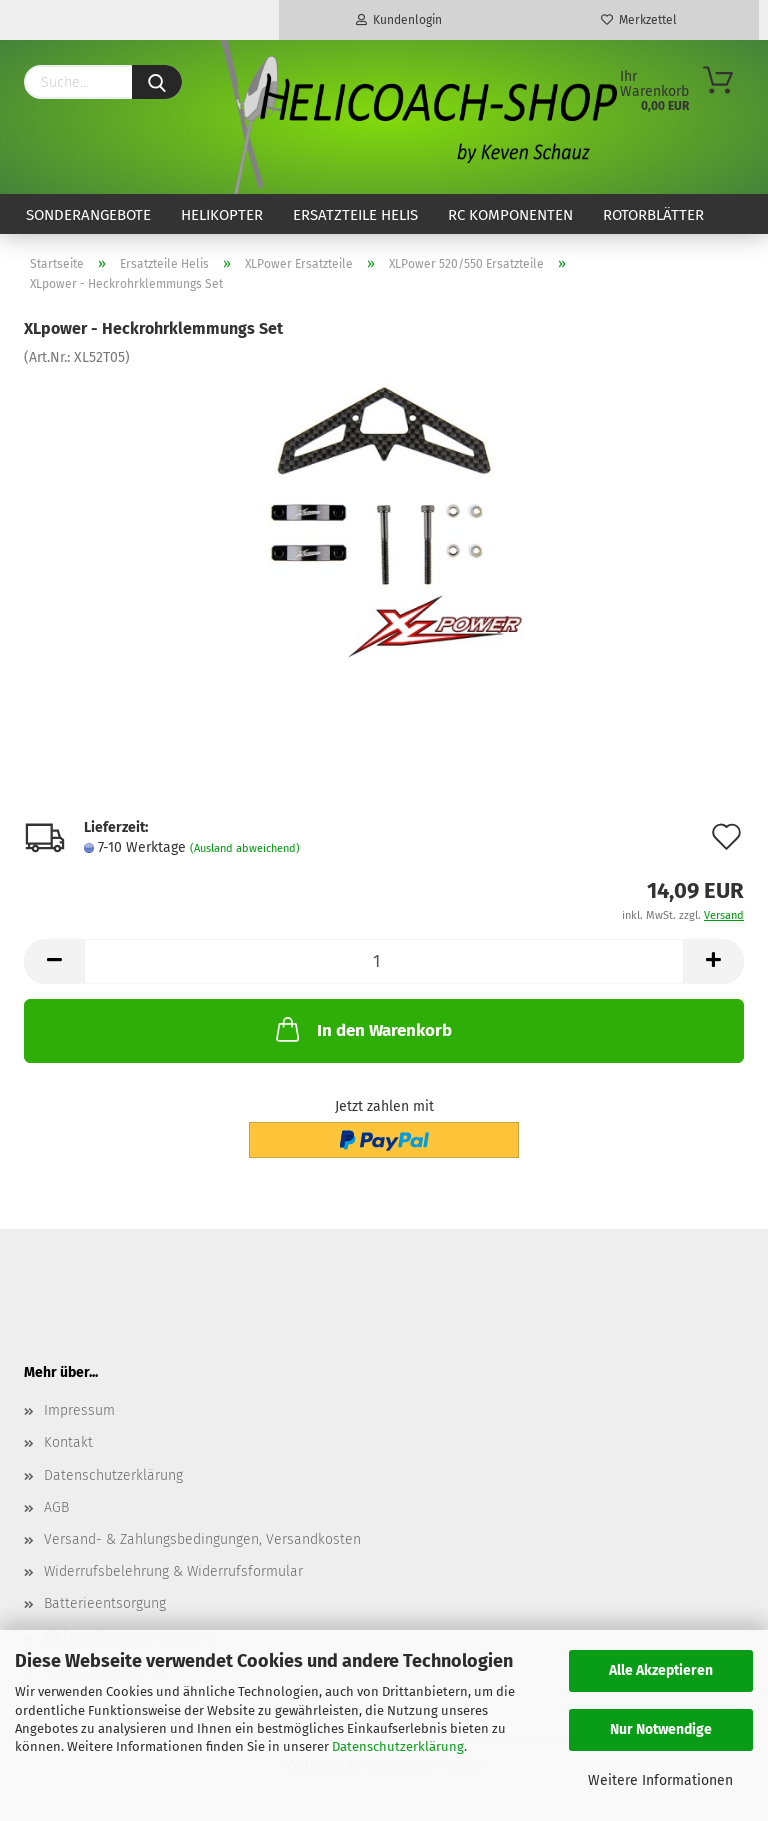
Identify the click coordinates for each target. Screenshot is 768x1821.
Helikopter (222, 215)
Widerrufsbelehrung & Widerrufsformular (173, 1571)
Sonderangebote (88, 215)
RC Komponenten (510, 215)
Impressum (79, 1410)
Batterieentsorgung (105, 1603)
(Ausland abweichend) (245, 848)
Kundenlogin (399, 20)
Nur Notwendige (661, 1729)
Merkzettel (639, 20)
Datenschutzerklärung (398, 1746)
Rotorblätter (653, 215)
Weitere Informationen (660, 1780)
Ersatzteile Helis (355, 215)
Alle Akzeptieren (661, 1670)
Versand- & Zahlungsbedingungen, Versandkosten (202, 1539)
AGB (56, 1507)
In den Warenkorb (362, 1029)
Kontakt (68, 1442)
